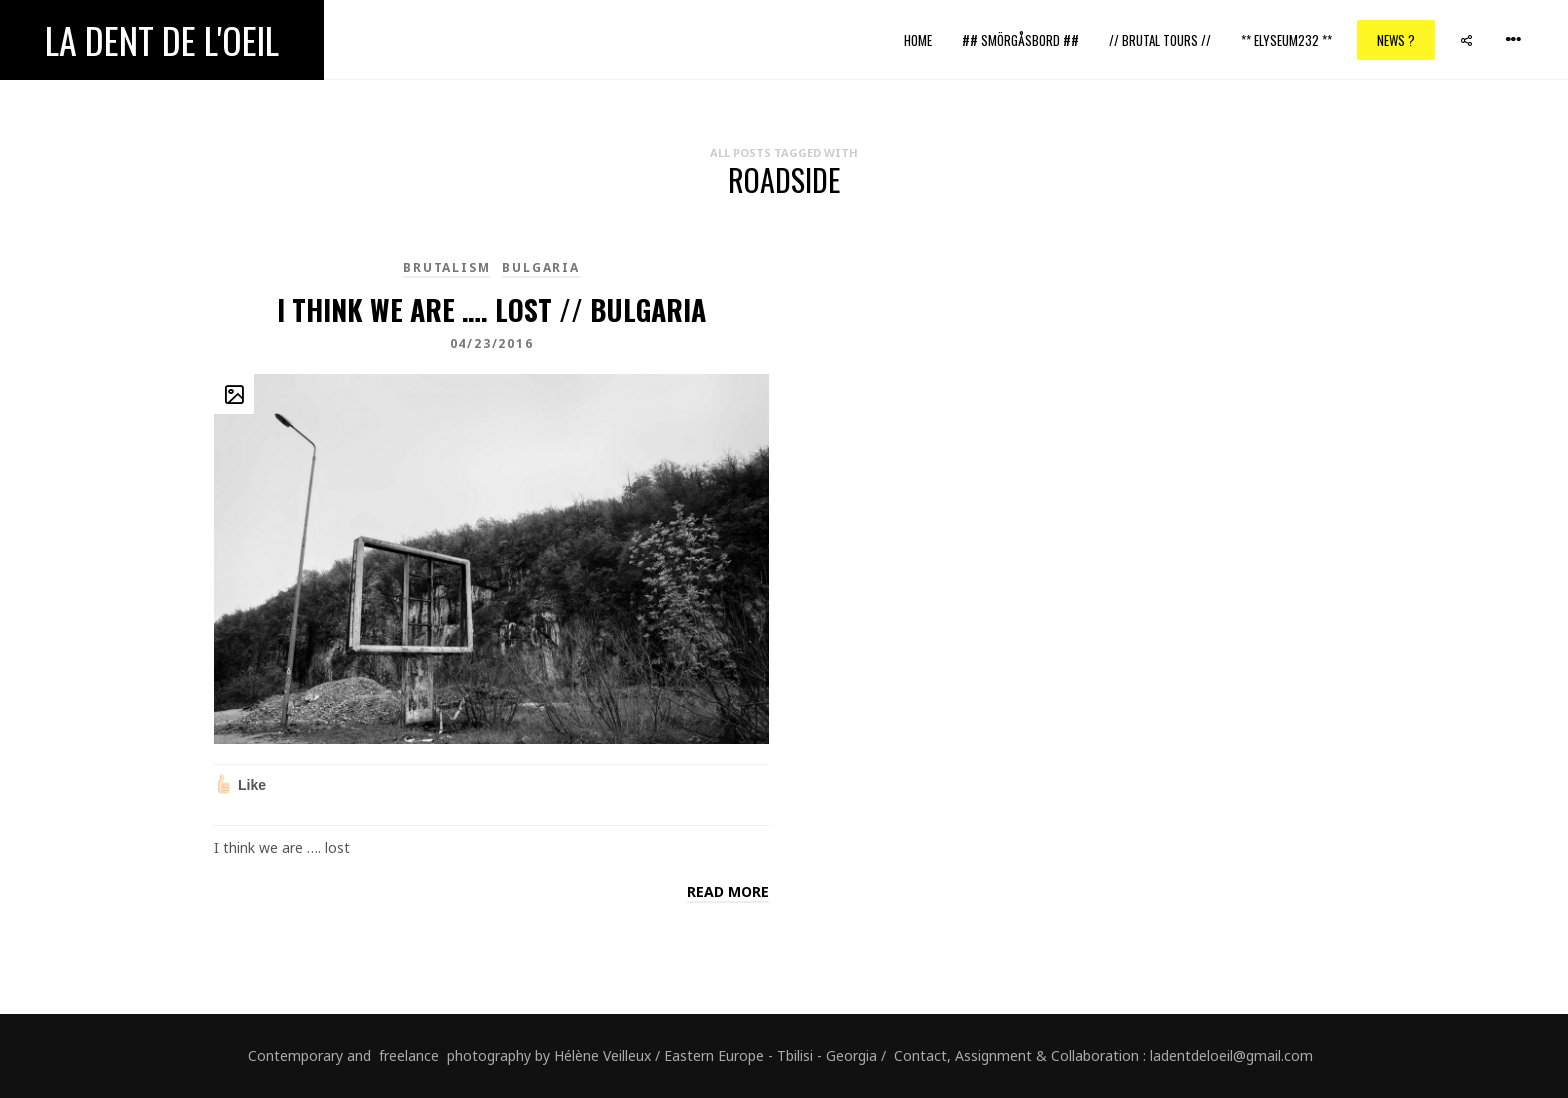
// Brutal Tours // (1160, 40)
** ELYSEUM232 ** (1286, 40)
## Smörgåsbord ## (1020, 40)
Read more (728, 891)
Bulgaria (540, 267)
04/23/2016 (492, 343)
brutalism (446, 267)
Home (918, 40)
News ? (1396, 40)
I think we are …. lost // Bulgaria (491, 309)
